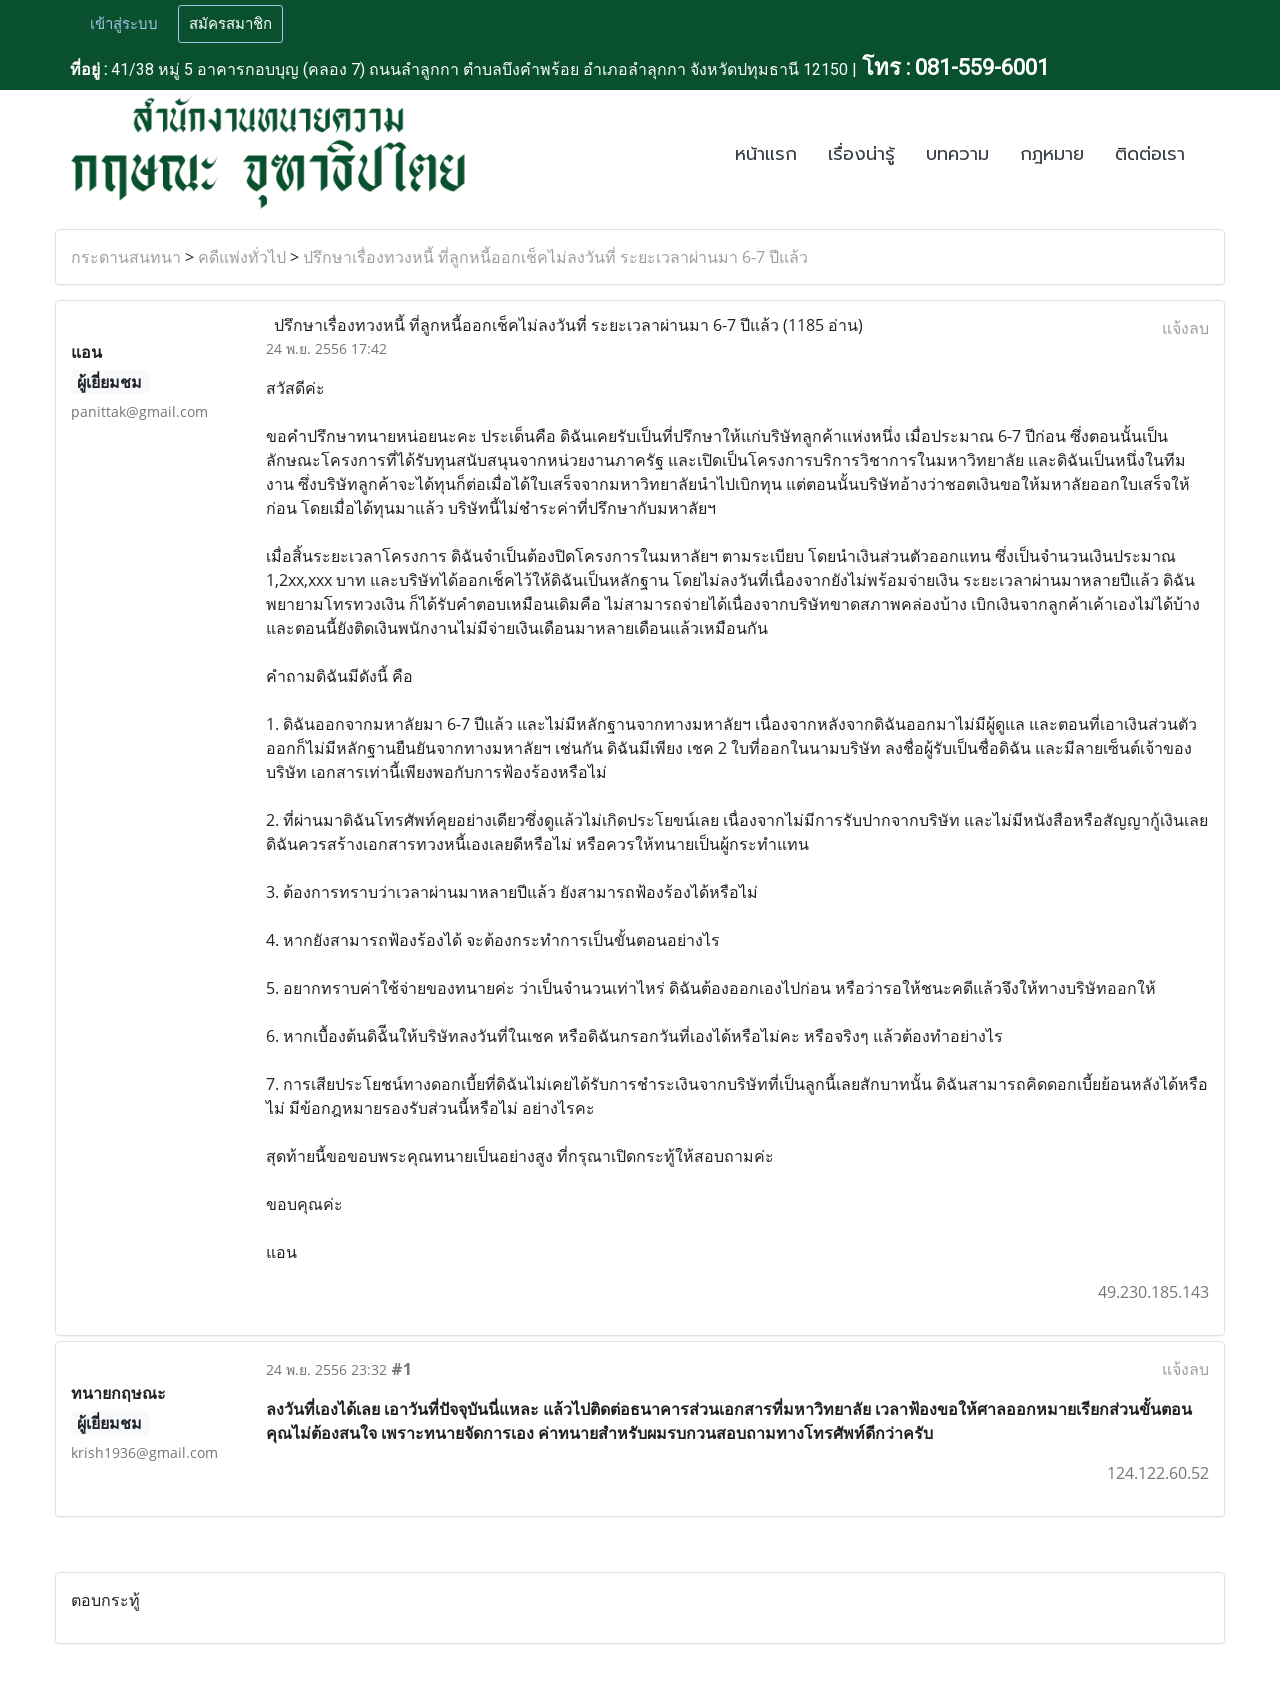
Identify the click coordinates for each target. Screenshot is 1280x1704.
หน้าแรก (766, 154)
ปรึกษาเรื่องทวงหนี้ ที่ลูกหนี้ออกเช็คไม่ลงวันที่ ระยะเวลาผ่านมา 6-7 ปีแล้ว (555, 257)
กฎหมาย (1052, 154)
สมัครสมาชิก (230, 24)
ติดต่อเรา (1150, 154)
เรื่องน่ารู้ (861, 154)
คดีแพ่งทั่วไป (242, 257)
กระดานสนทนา (126, 257)
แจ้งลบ (1185, 328)
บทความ (957, 154)
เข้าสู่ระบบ (124, 24)
